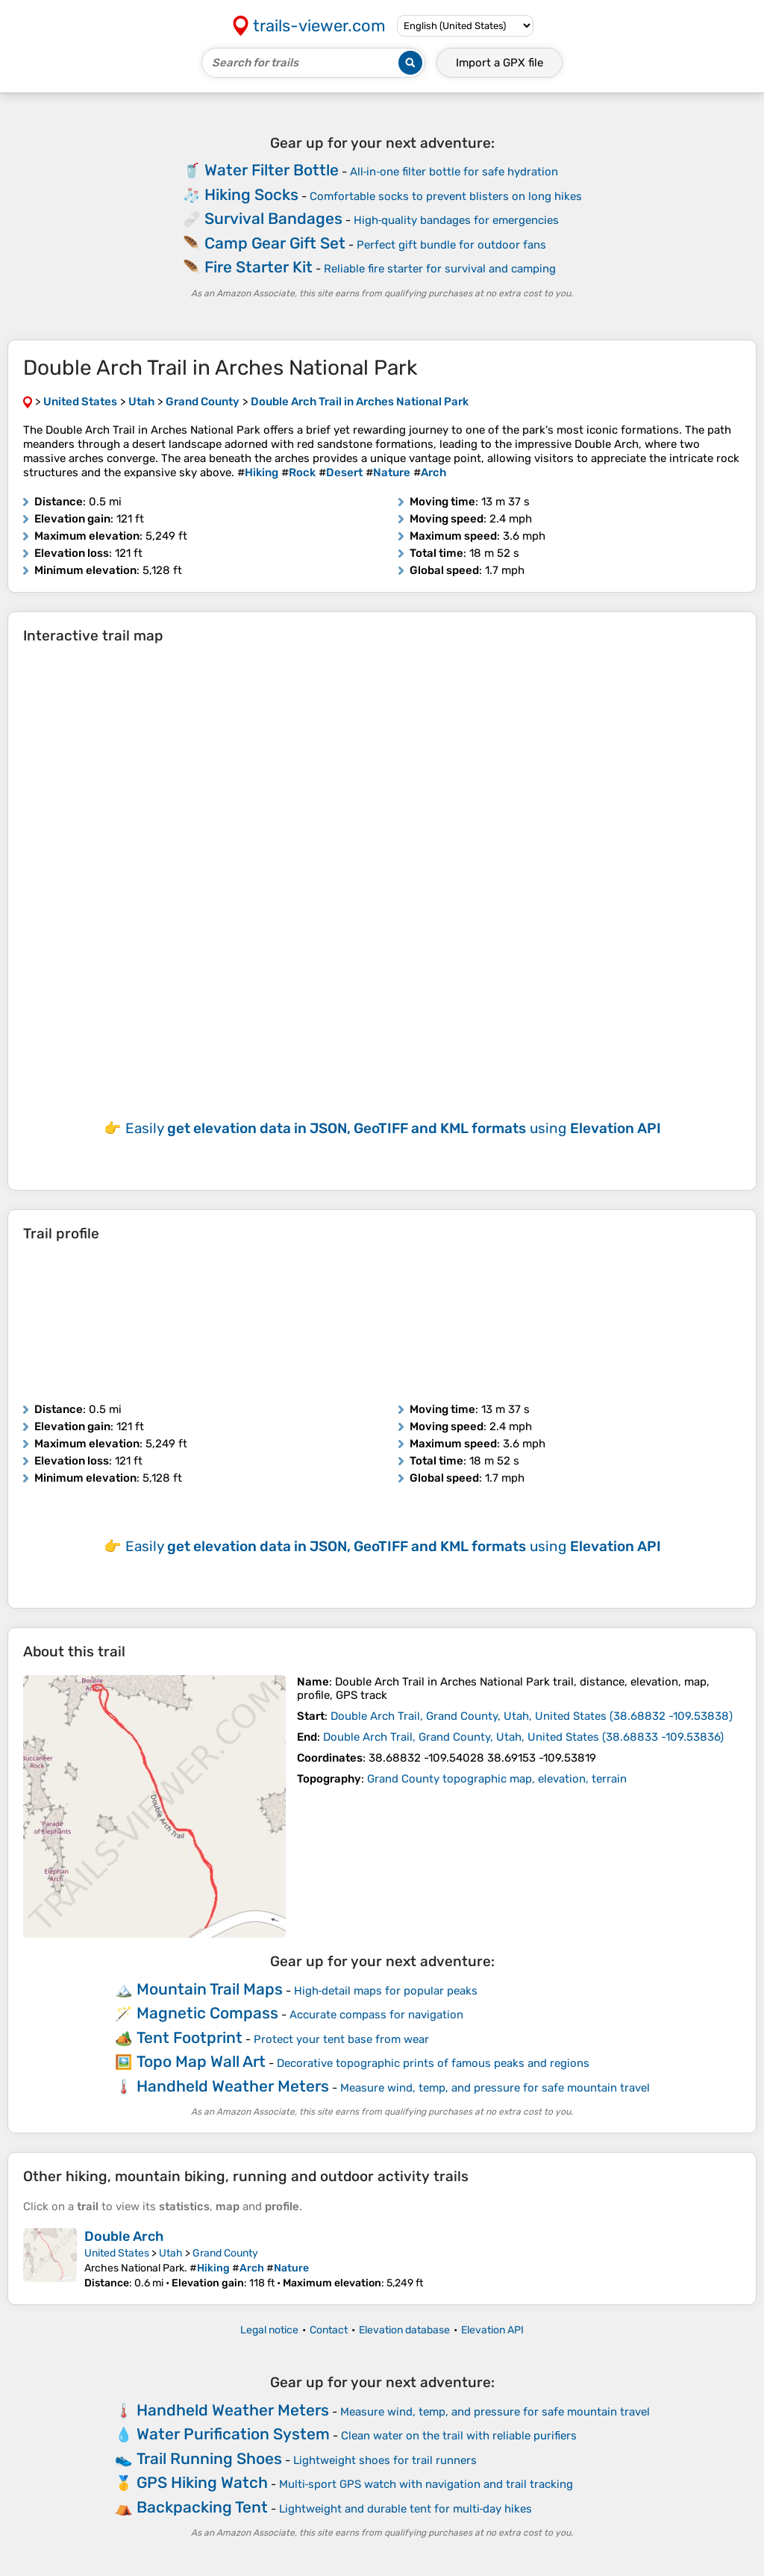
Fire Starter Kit (258, 267)
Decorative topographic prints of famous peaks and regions (433, 2063)
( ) (532, 1716)
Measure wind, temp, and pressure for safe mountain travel (495, 2088)
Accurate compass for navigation (376, 2014)
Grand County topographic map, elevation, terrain (497, 1779)
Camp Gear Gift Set (274, 243)
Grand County (225, 2253)
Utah (171, 2253)
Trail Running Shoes (209, 2458)
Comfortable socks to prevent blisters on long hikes (446, 196)
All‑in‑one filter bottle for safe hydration (454, 171)
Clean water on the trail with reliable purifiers (459, 2435)
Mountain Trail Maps (210, 1989)
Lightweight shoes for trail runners (385, 2460)
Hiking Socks (251, 194)
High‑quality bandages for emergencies (457, 220)
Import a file (499, 62)
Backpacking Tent (202, 2507)
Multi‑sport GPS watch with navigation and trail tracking (426, 2484)
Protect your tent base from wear (341, 2039)
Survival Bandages (273, 218)
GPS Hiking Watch (202, 2482)
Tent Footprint (189, 2037)
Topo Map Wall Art (201, 2061)
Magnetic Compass (207, 2012)
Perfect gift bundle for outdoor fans (451, 245)
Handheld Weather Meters (233, 2086)
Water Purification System (233, 2433)
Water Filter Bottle (271, 169)
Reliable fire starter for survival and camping (440, 268)
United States (116, 2253)
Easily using (393, 1128)
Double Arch (123, 2236)
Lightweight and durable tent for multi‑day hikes (406, 2509)
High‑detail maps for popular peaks (386, 1991)
